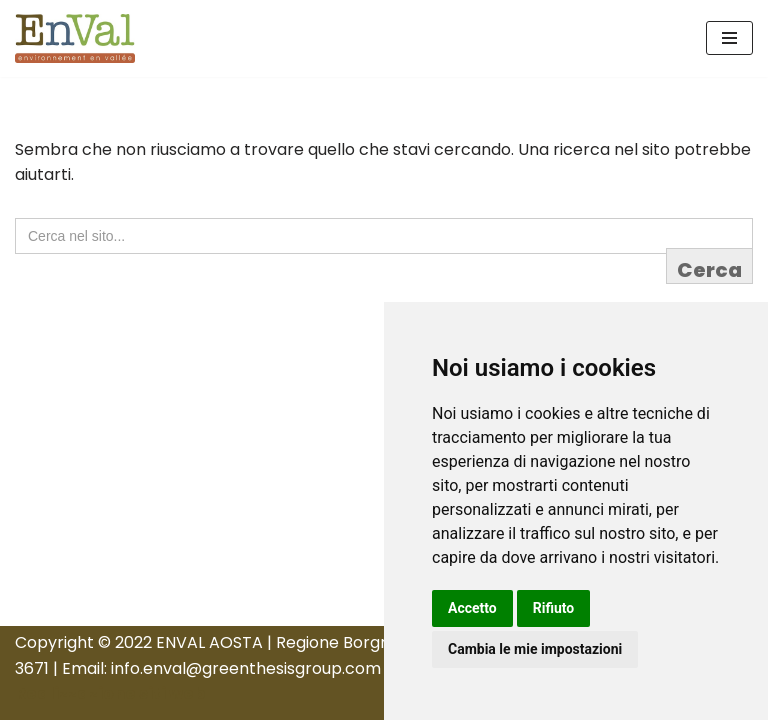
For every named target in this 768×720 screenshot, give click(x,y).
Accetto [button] (472, 608)
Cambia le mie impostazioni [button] (535, 649)
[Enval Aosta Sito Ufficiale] (75, 38)
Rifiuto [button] (554, 608)
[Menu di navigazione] (729, 38)
